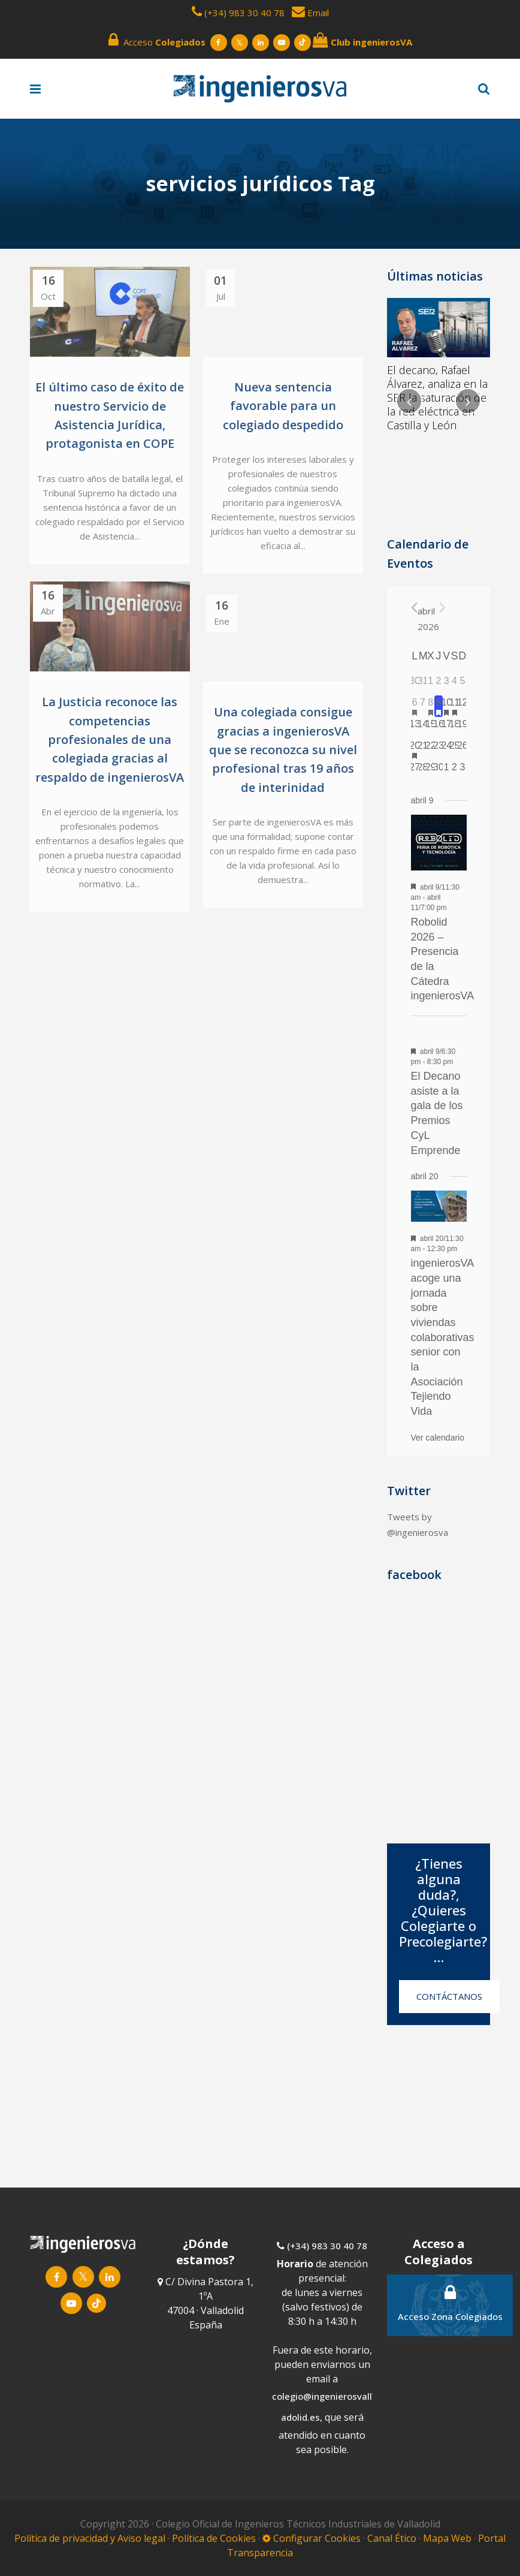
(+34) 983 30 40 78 (244, 13)
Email (310, 13)
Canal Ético (391, 2538)
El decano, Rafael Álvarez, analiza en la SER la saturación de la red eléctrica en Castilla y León (437, 397)
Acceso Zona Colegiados (450, 2302)
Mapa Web (447, 2538)
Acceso (156, 40)
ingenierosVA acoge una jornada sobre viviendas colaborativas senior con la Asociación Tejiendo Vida (442, 1337)
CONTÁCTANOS (449, 1996)
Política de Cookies (215, 2538)
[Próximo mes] (442, 607)
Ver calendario (438, 1437)
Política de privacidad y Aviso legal (91, 2538)
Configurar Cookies (311, 2538)
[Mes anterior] (414, 607)
